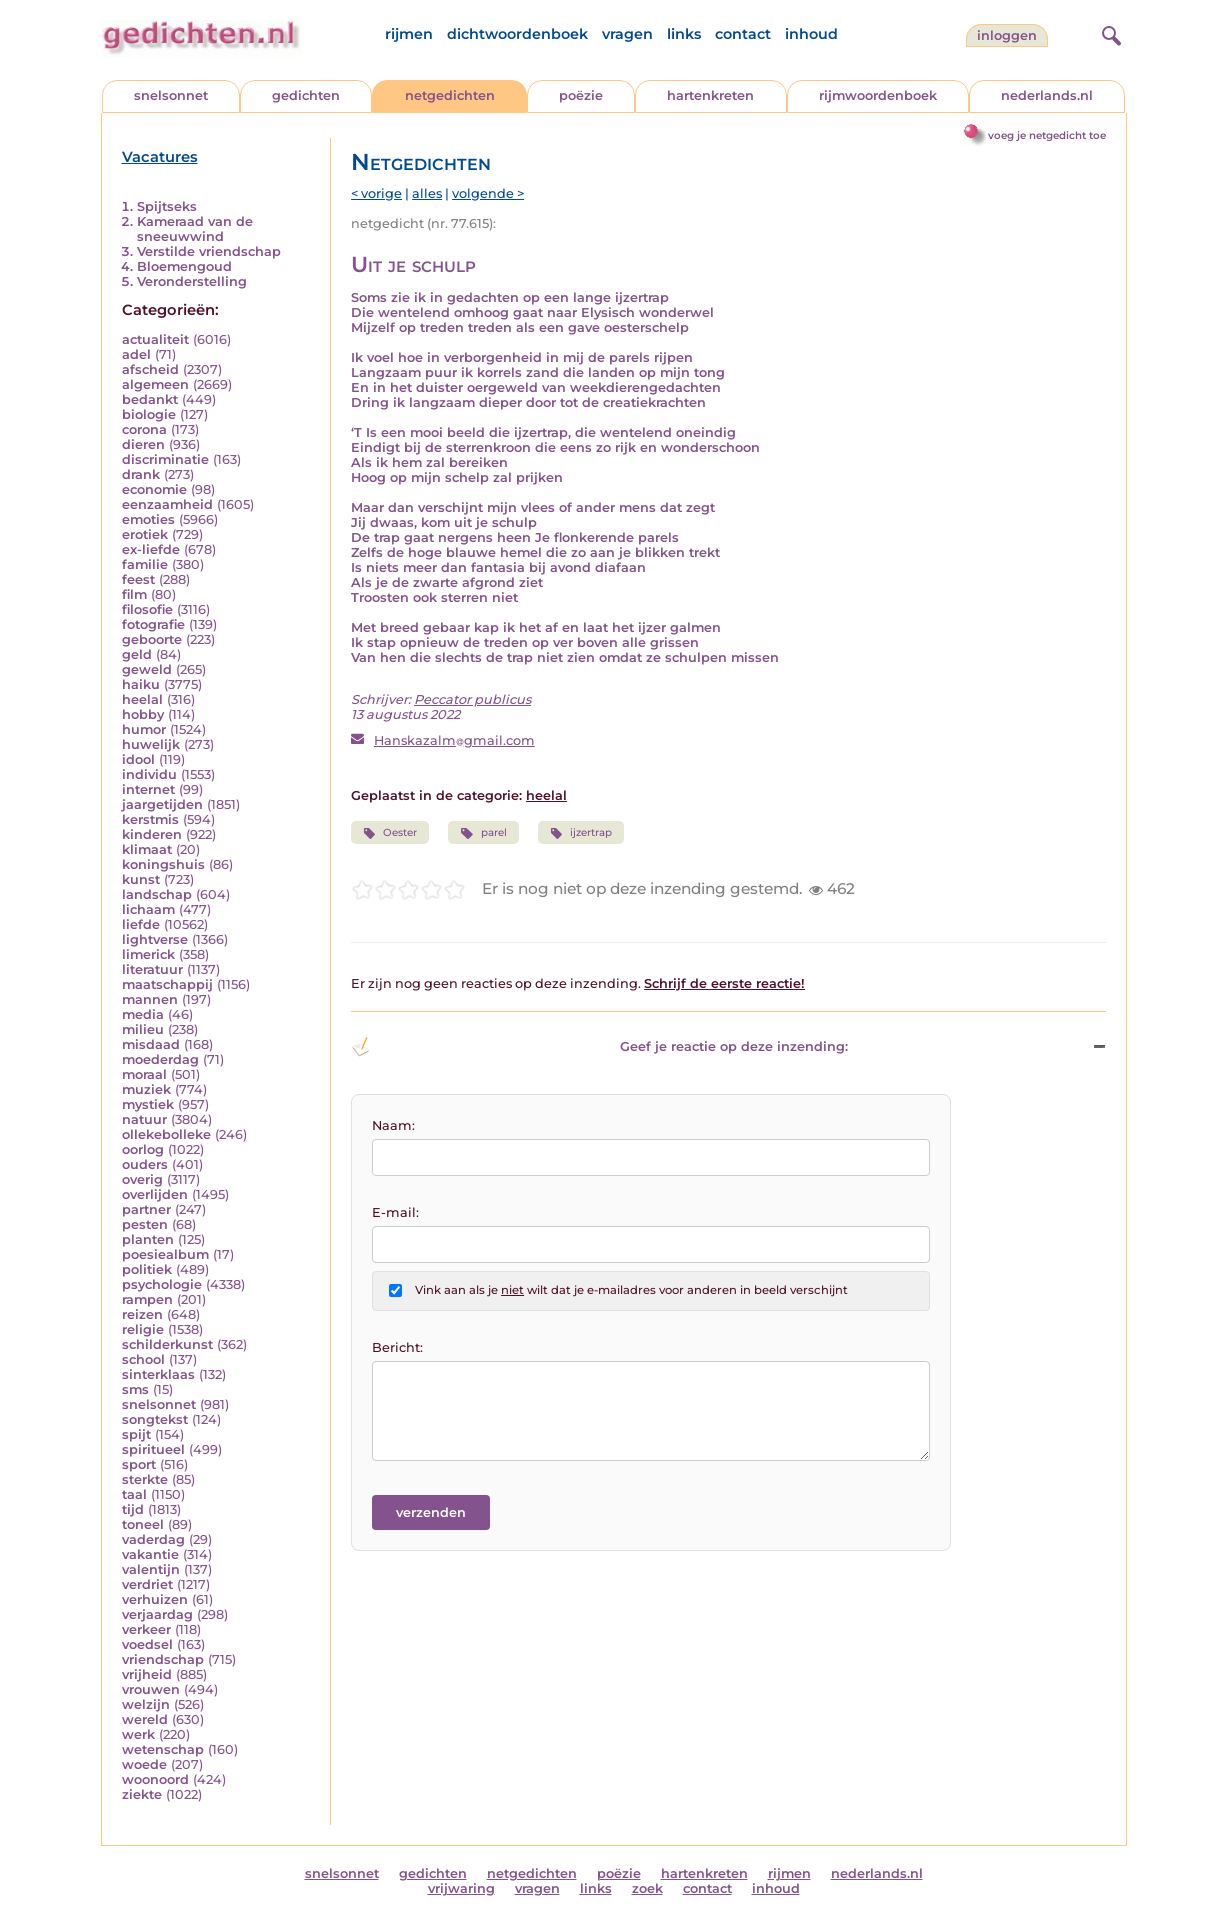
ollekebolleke (166, 1134)
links (684, 34)
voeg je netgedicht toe (1047, 135)
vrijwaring (461, 1888)
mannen (150, 999)
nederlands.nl (1047, 95)
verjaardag (157, 1614)
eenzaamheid (167, 504)
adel (136, 354)
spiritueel (153, 1449)
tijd (133, 1509)
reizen (142, 1314)
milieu (143, 1029)
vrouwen (151, 1689)
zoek (647, 1888)
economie (154, 489)
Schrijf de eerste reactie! (724, 983)
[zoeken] (1109, 33)
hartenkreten (710, 95)
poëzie (581, 95)
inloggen (1007, 35)
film (134, 594)
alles (427, 193)
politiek (147, 1269)
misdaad (151, 1044)
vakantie (150, 1554)
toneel (143, 1524)
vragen (627, 34)
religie (143, 1329)
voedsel (147, 1644)
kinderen (152, 834)
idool (138, 759)
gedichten (306, 95)
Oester (390, 833)
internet (148, 789)
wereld (145, 1719)
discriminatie (165, 459)
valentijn (151, 1569)
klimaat (147, 849)
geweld (147, 669)
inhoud (811, 34)
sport (139, 1464)
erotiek (145, 534)
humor (144, 729)
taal (134, 1494)
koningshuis (163, 864)
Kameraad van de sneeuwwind (195, 229)
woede (144, 1764)
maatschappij (167, 984)
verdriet (147, 1584)
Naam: (393, 1125)
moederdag (160, 1059)
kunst (141, 879)
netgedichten (450, 95)
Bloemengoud (184, 266)
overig (142, 1179)
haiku (141, 684)
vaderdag (153, 1539)
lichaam (148, 909)
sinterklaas (158, 1374)
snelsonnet (171, 95)
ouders (145, 1164)
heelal (142, 699)
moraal (144, 1074)
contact (743, 34)
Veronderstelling (192, 281)
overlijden (155, 1194)
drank (141, 474)
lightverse (155, 939)
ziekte (142, 1794)
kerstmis (150, 819)
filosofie (147, 609)
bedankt (150, 399)
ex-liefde (151, 549)
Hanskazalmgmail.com (454, 740)
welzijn (146, 1704)
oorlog (143, 1149)
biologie (149, 414)
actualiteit (155, 339)
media (143, 1014)
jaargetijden (162, 804)
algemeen (155, 384)
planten (148, 1239)
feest (138, 579)
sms (135, 1389)
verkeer (146, 1629)
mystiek (148, 1104)
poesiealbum (165, 1254)
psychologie (162, 1284)
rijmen (409, 34)
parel (483, 833)
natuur (144, 1119)
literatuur (152, 969)
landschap (157, 894)
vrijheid (147, 1674)
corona (144, 429)
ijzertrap (581, 833)
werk (138, 1734)
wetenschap (163, 1749)
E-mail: (395, 1212)
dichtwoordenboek (517, 34)
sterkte (145, 1479)
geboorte (152, 639)
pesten (145, 1224)
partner (146, 1209)
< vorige (376, 193)
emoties (148, 519)
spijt (136, 1434)
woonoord (155, 1779)
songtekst (155, 1419)
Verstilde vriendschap (209, 251)
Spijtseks (167, 206)
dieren (143, 444)
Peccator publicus (472, 699)
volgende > (488, 193)
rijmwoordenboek (878, 95)
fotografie (153, 624)
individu (149, 774)
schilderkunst (167, 1344)
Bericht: (397, 1347)
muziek (146, 1089)
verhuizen (155, 1599)
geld (137, 654)
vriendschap (163, 1659)
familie (145, 564)
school (143, 1359)
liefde (141, 924)
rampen (147, 1299)
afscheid (150, 369)
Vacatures (160, 157)
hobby (143, 714)
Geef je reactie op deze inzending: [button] (599, 1047)
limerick (148, 954)
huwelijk (151, 744)
